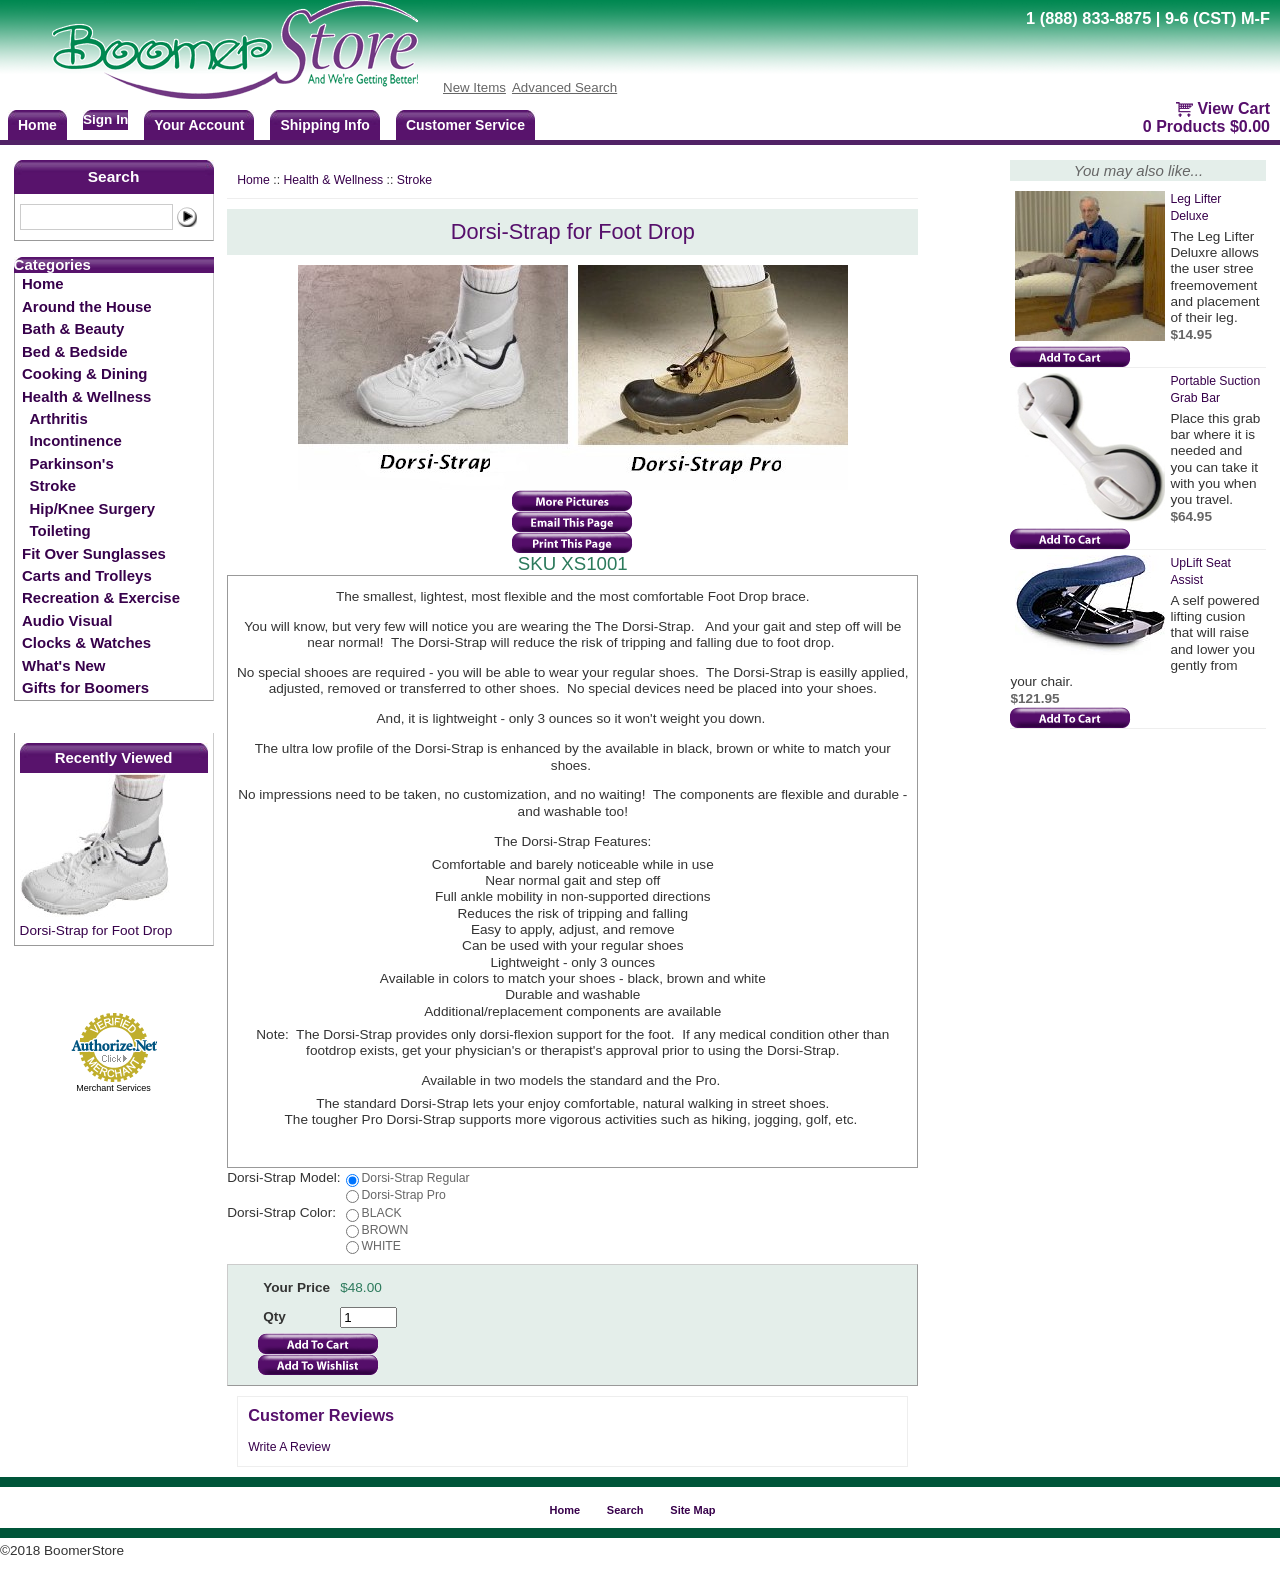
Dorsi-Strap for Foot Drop (96, 930)
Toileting (60, 530)
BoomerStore (236, 50)
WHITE (381, 1246)
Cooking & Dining (84, 373)
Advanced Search (564, 87)
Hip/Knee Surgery (92, 508)
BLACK (382, 1213)
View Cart (1233, 108)
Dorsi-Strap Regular (416, 1178)
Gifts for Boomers (85, 687)
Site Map (692, 1510)
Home (43, 283)
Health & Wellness (86, 396)
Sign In (105, 119)
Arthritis (59, 418)
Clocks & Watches (86, 642)
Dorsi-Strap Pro (404, 1195)
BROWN (385, 1230)
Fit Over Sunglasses (94, 553)
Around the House (87, 306)
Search (114, 176)
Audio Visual (67, 620)
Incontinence (76, 440)
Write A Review (289, 1447)
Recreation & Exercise (101, 597)
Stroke (53, 485)
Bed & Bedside (75, 351)
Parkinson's (72, 463)
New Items (474, 87)
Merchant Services (113, 1088)
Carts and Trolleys (87, 575)
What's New (63, 665)
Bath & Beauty (73, 328)
